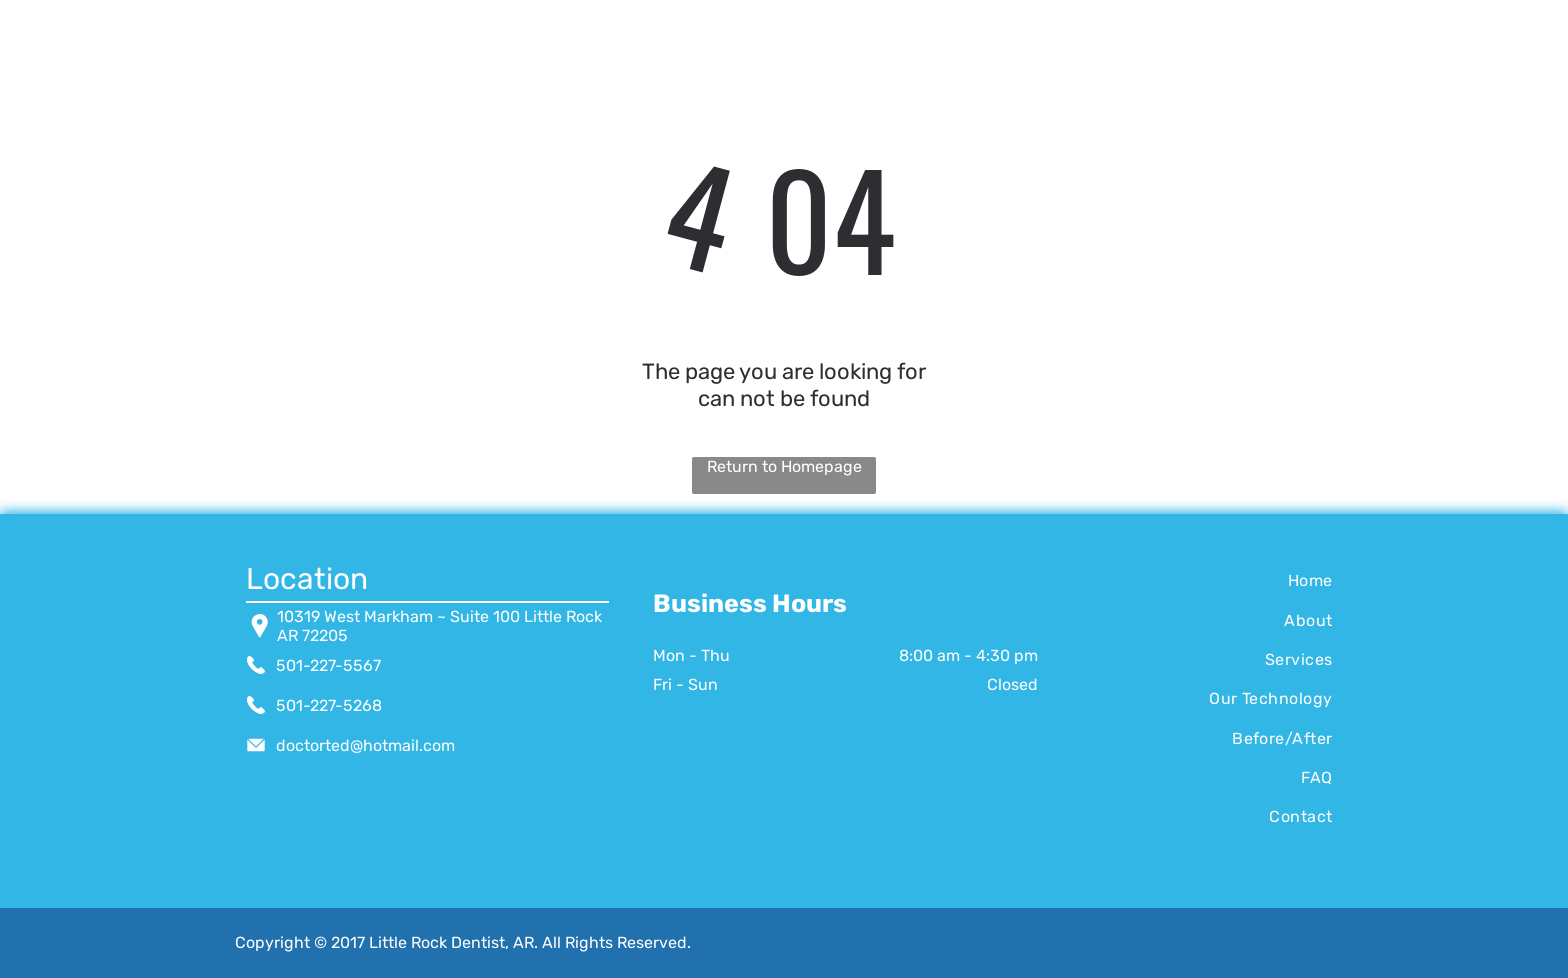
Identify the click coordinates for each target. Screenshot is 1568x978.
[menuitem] (1207, 580)
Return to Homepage (784, 466)
